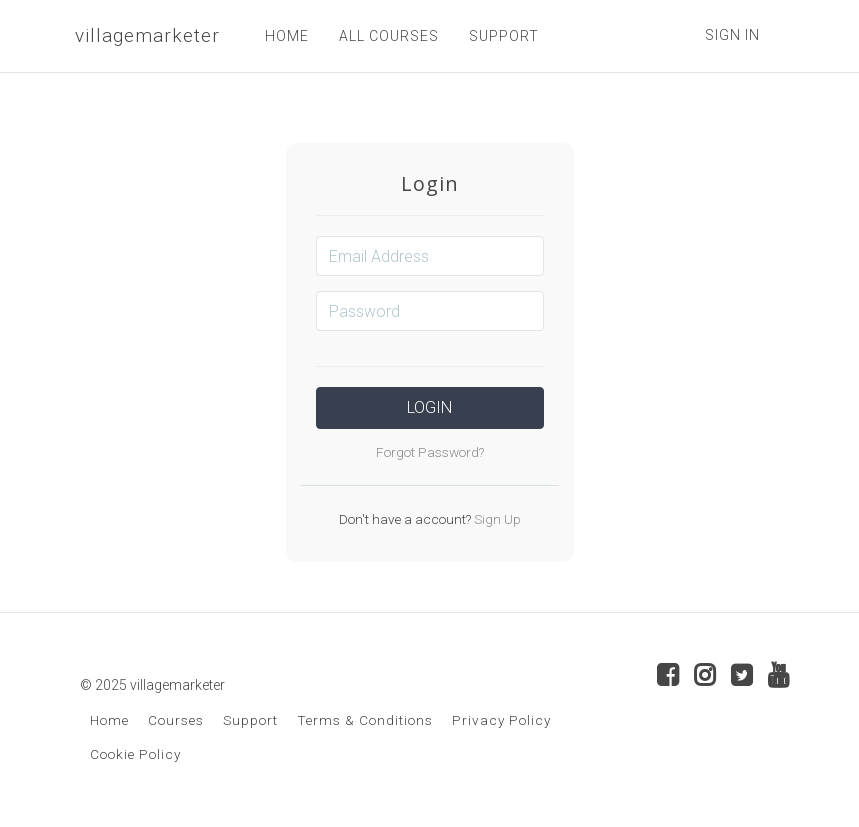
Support (250, 720)
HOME (287, 36)
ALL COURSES (389, 36)
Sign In (732, 35)
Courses (176, 720)
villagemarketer (147, 35)
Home (109, 720)
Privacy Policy (501, 720)
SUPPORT (504, 36)
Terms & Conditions (365, 720)
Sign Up (496, 519)
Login (429, 407)
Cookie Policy (135, 754)
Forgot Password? (430, 452)
